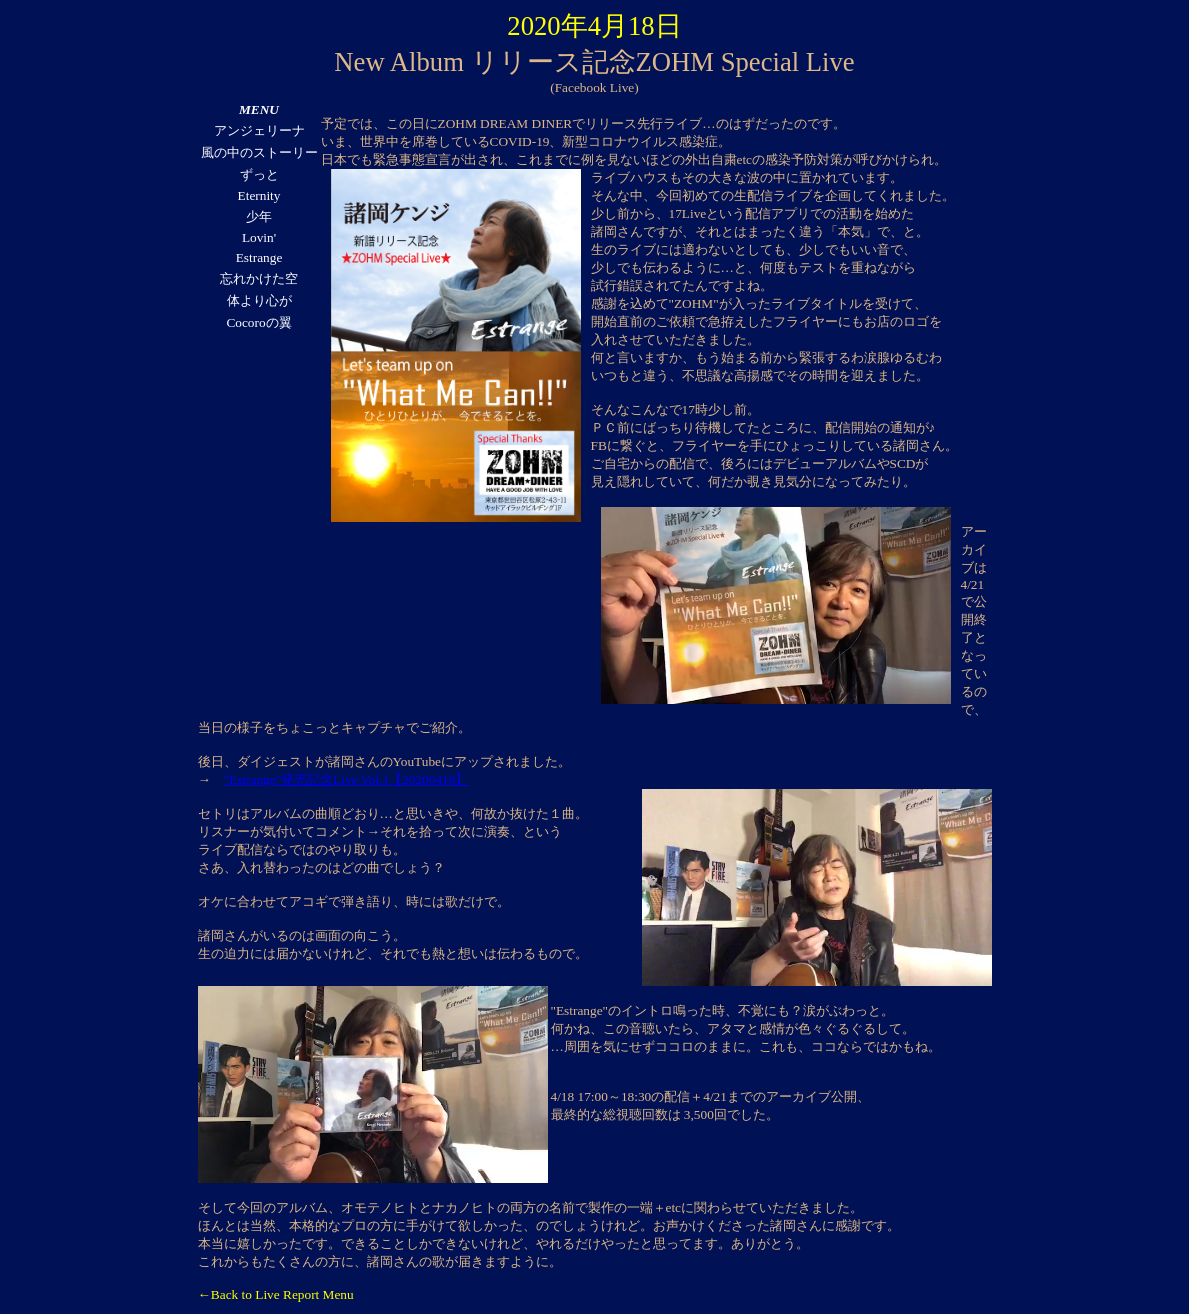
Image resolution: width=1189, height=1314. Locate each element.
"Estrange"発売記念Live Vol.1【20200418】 (346, 779)
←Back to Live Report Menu (276, 1294)
